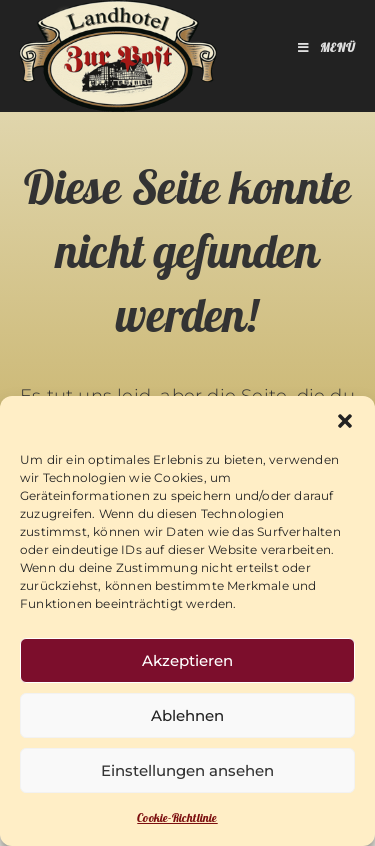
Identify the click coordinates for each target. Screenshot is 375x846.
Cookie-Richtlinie (177, 819)
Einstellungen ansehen (187, 770)
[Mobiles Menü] (327, 50)
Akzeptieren (187, 660)
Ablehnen (187, 715)
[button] (345, 421)
